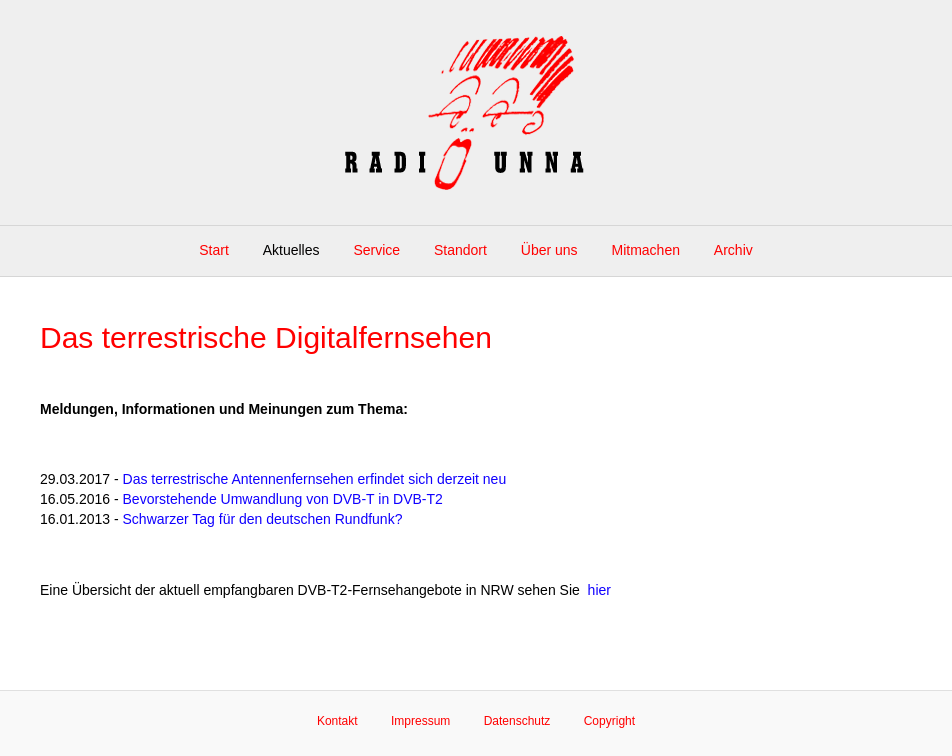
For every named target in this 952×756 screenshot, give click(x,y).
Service (376, 250)
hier (599, 590)
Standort (460, 250)
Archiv (733, 250)
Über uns (549, 250)
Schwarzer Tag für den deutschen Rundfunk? (263, 519)
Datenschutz (517, 721)
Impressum (420, 721)
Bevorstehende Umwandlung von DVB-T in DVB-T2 (283, 499)
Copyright (609, 721)
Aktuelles (291, 250)
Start (214, 250)
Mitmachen (646, 250)
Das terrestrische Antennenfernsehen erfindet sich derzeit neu (315, 479)
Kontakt (337, 721)
